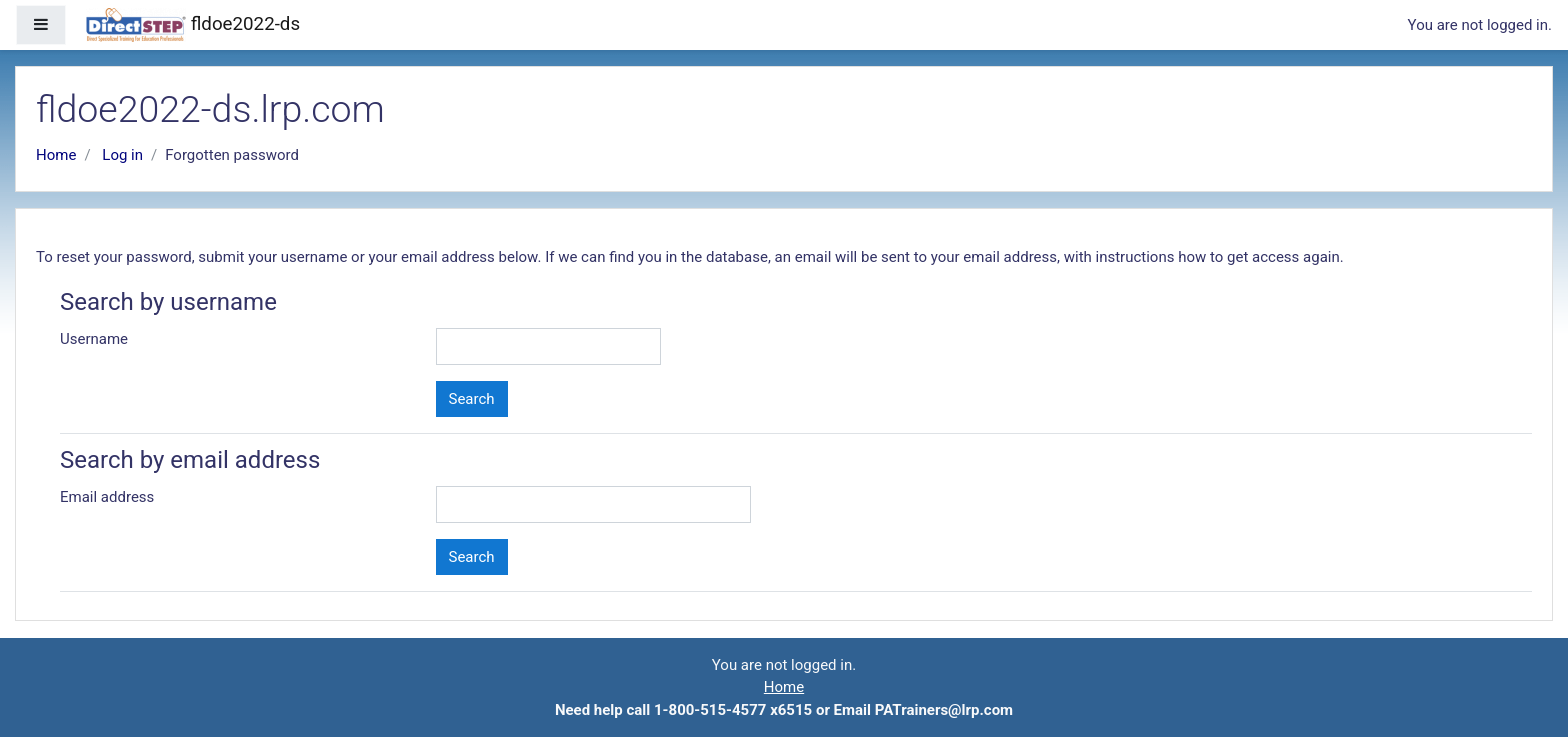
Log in (122, 155)
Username (94, 339)
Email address (107, 497)
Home (56, 155)
